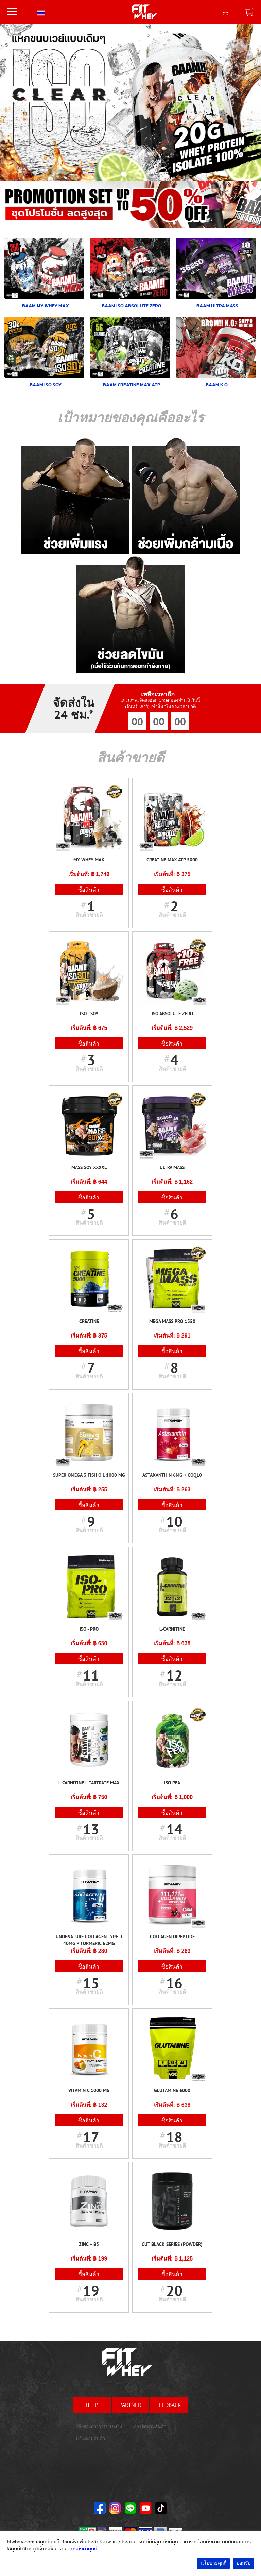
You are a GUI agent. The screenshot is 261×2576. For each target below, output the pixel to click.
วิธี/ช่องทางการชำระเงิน (99, 2426)
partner (130, 2404)
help (92, 2404)
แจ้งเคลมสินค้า (90, 2439)
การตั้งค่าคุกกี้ (83, 2549)
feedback (168, 2404)
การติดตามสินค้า (150, 2426)
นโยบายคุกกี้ (213, 2563)
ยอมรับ (244, 2563)
